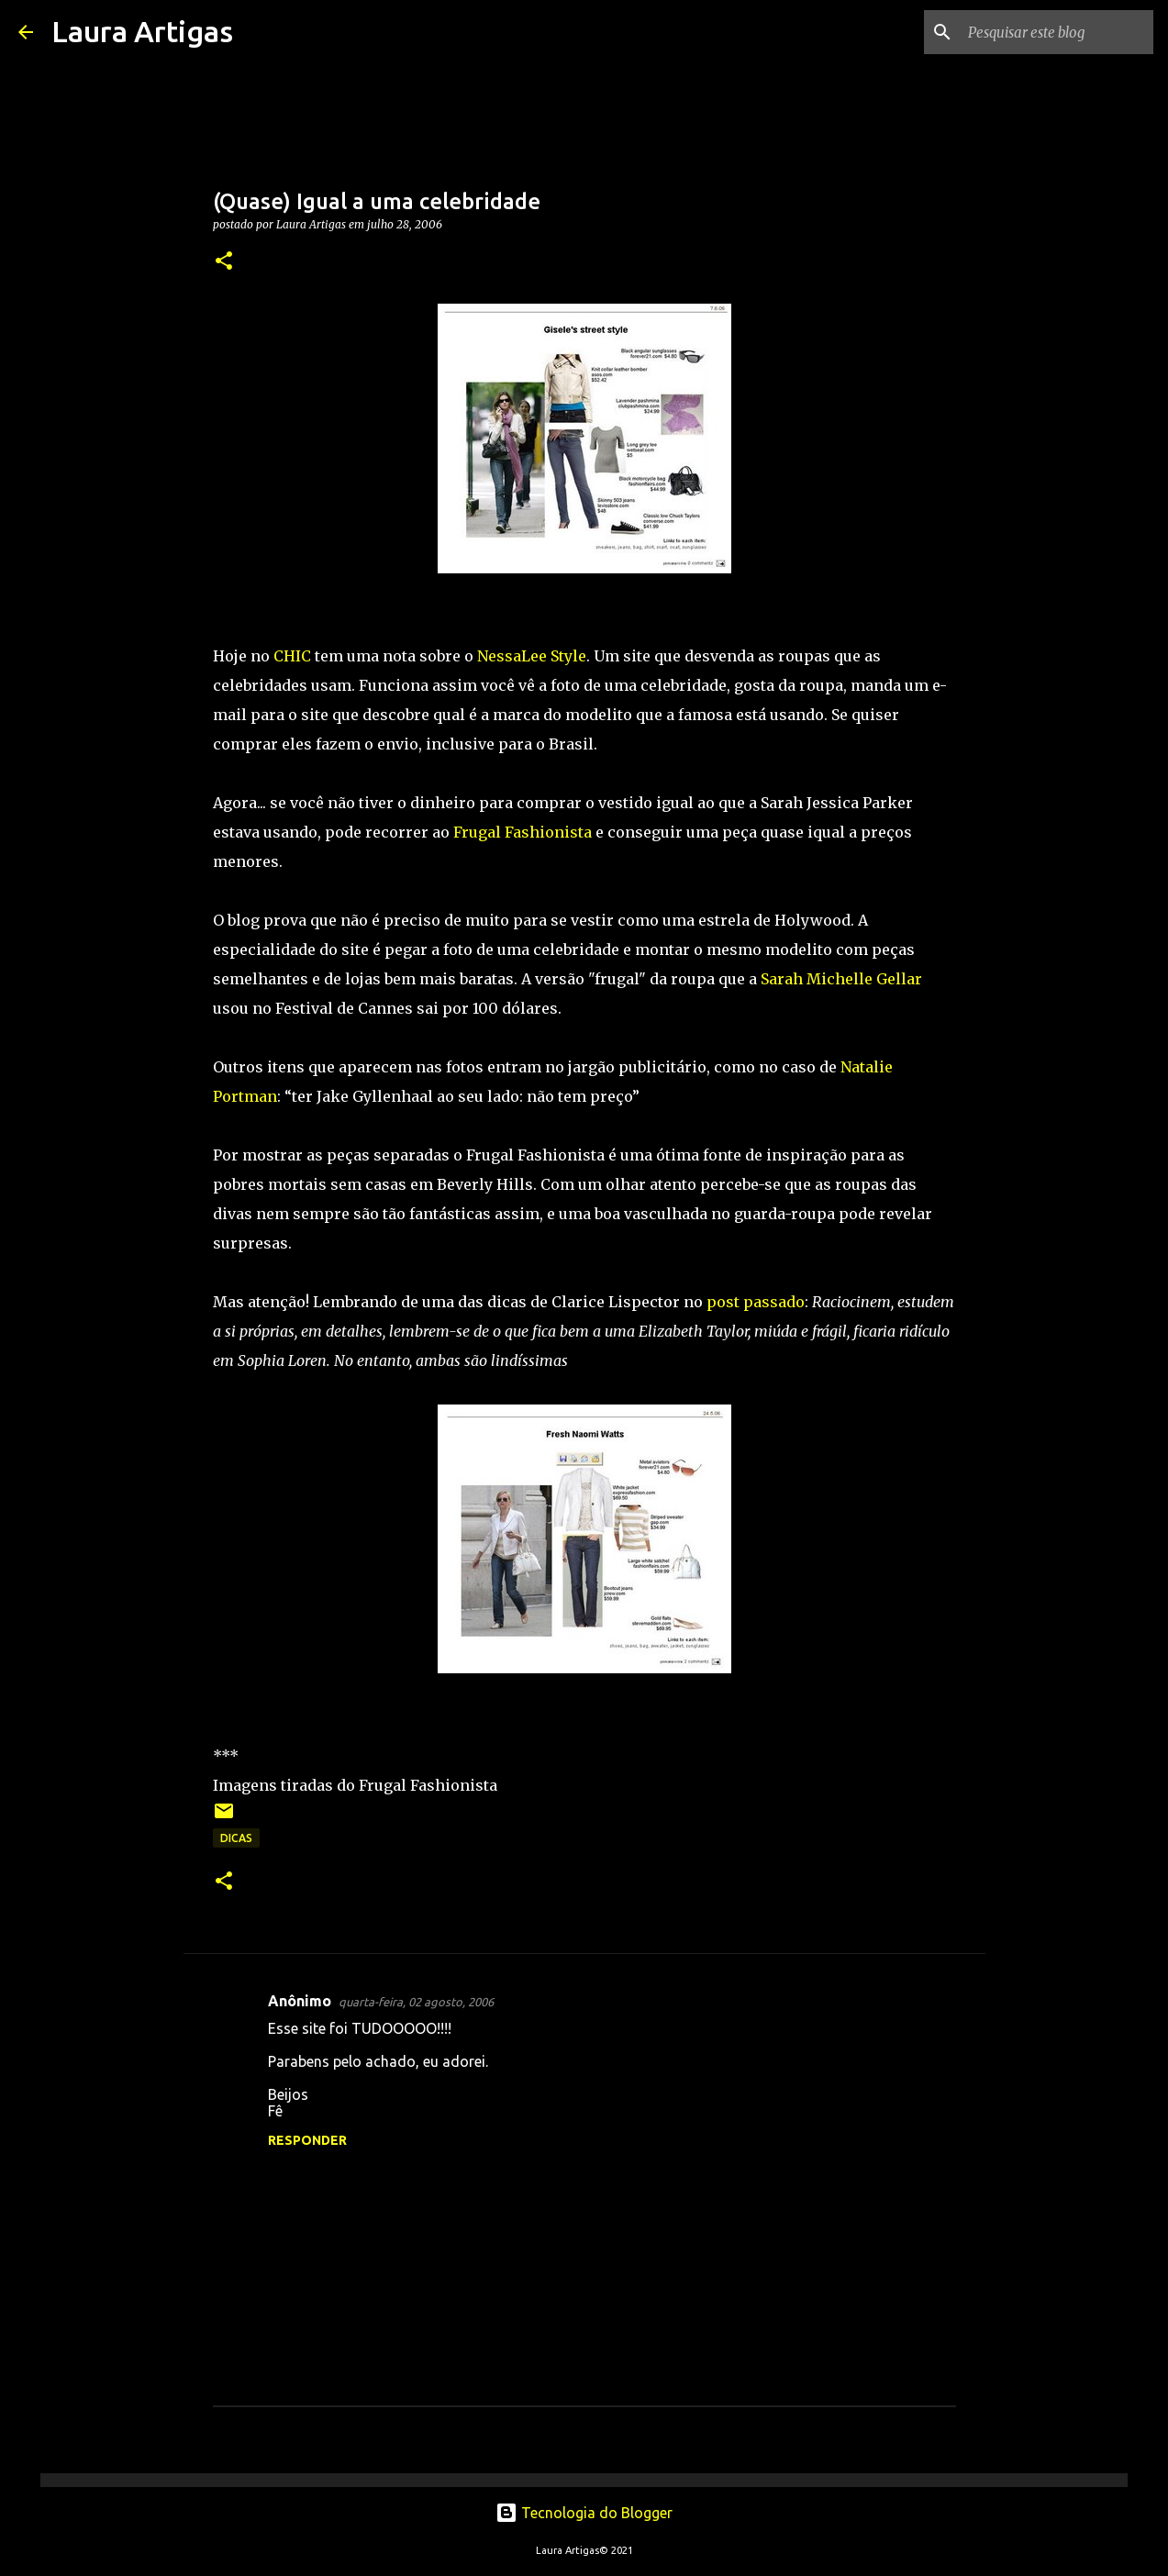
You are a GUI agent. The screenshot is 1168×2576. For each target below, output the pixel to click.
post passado (755, 1302)
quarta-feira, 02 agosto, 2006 (416, 2001)
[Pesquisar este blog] (1057, 32)
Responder (307, 2140)
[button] (224, 262)
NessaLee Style (531, 656)
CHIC (292, 656)
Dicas (236, 1838)
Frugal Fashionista (524, 832)
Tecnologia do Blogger (584, 2512)
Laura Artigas (142, 31)
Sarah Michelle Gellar (841, 979)
